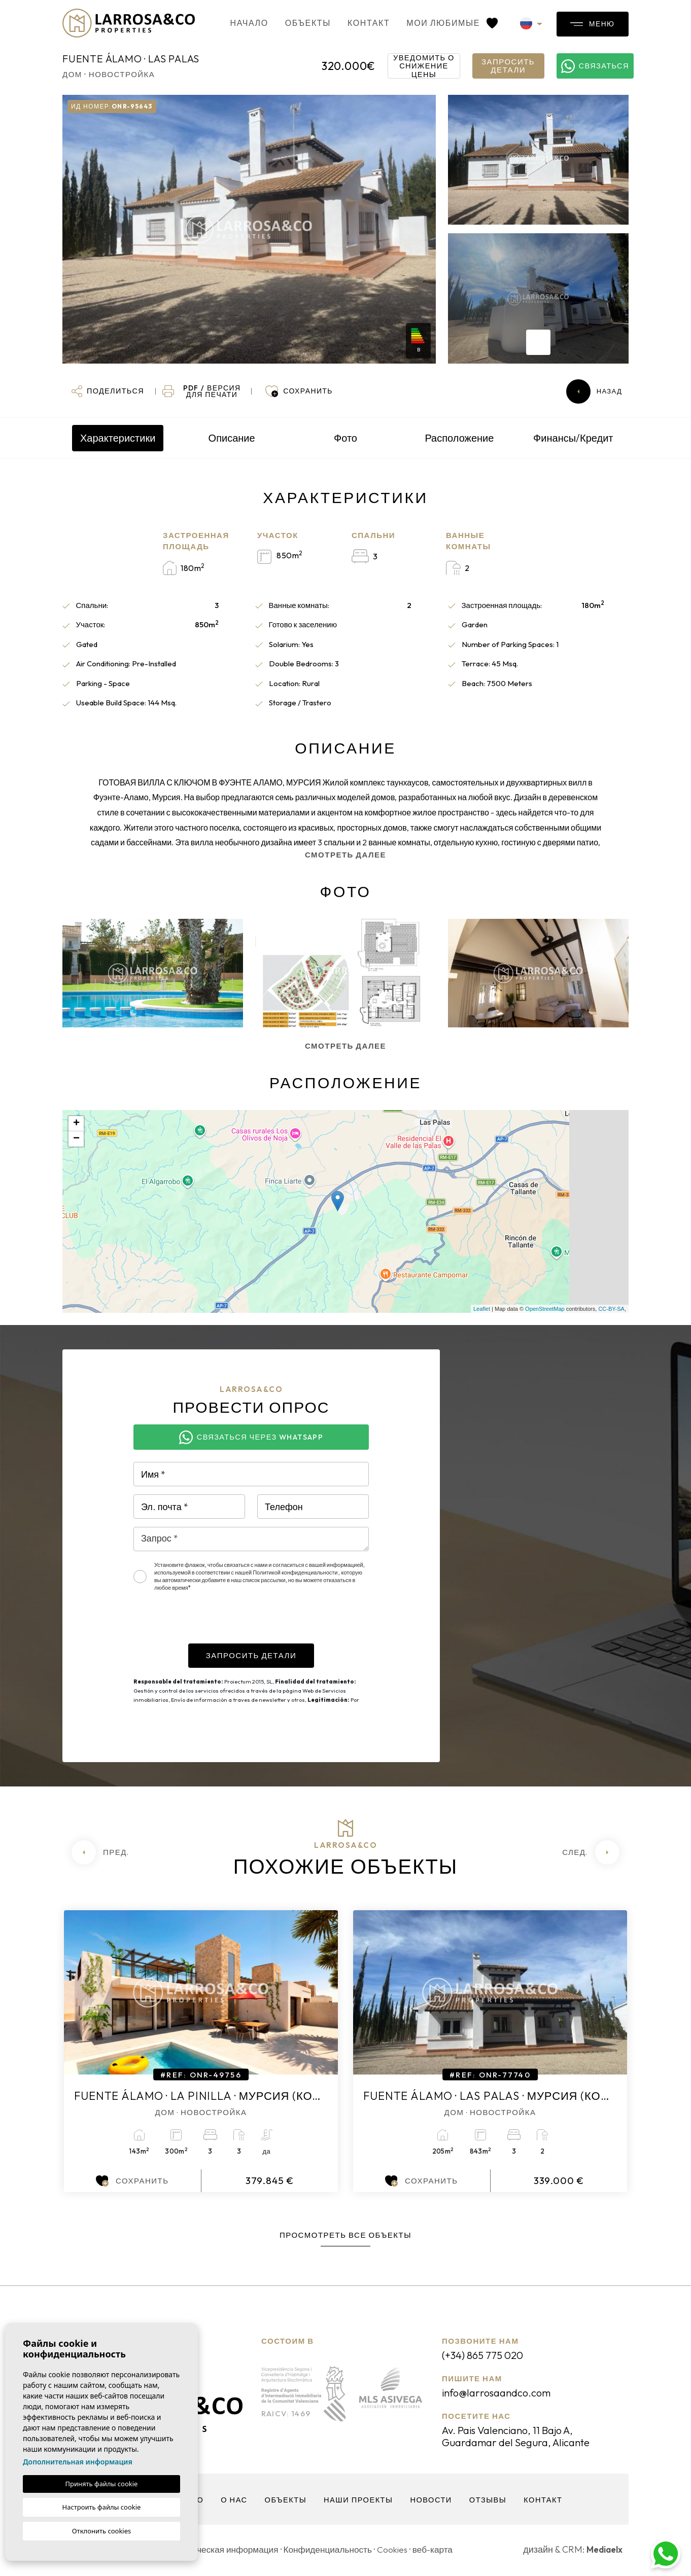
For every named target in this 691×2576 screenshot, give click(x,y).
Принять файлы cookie (101, 2483)
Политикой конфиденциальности (295, 1572)
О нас (232, 2502)
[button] (107, 391)
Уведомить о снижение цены (424, 66)
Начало (234, 23)
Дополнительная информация (77, 2461)
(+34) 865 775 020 (487, 2355)
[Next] (591, 1852)
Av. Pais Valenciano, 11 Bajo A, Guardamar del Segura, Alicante (523, 2437)
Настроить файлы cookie (101, 2507)
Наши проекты (358, 2502)
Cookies (402, 2551)
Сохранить (132, 2181)
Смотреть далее (345, 855)
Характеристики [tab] (117, 438)
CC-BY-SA (611, 1309)
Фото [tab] (345, 438)
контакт (353, 23)
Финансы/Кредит (573, 438)
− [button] (76, 1139)
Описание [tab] (232, 438)
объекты (293, 23)
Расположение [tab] (459, 438)
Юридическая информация (226, 2551)
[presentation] (210, 1623)
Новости (432, 2502)
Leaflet (481, 1309)
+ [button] (76, 1123)
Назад (594, 391)
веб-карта (444, 2551)
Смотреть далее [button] (345, 1046)
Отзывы (490, 2502)
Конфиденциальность (335, 2551)
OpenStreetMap (545, 1309)
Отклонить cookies (101, 2530)
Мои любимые (436, 23)
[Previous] (100, 1852)
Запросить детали (508, 66)
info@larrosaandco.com (501, 2393)
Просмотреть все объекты (345, 2235)
